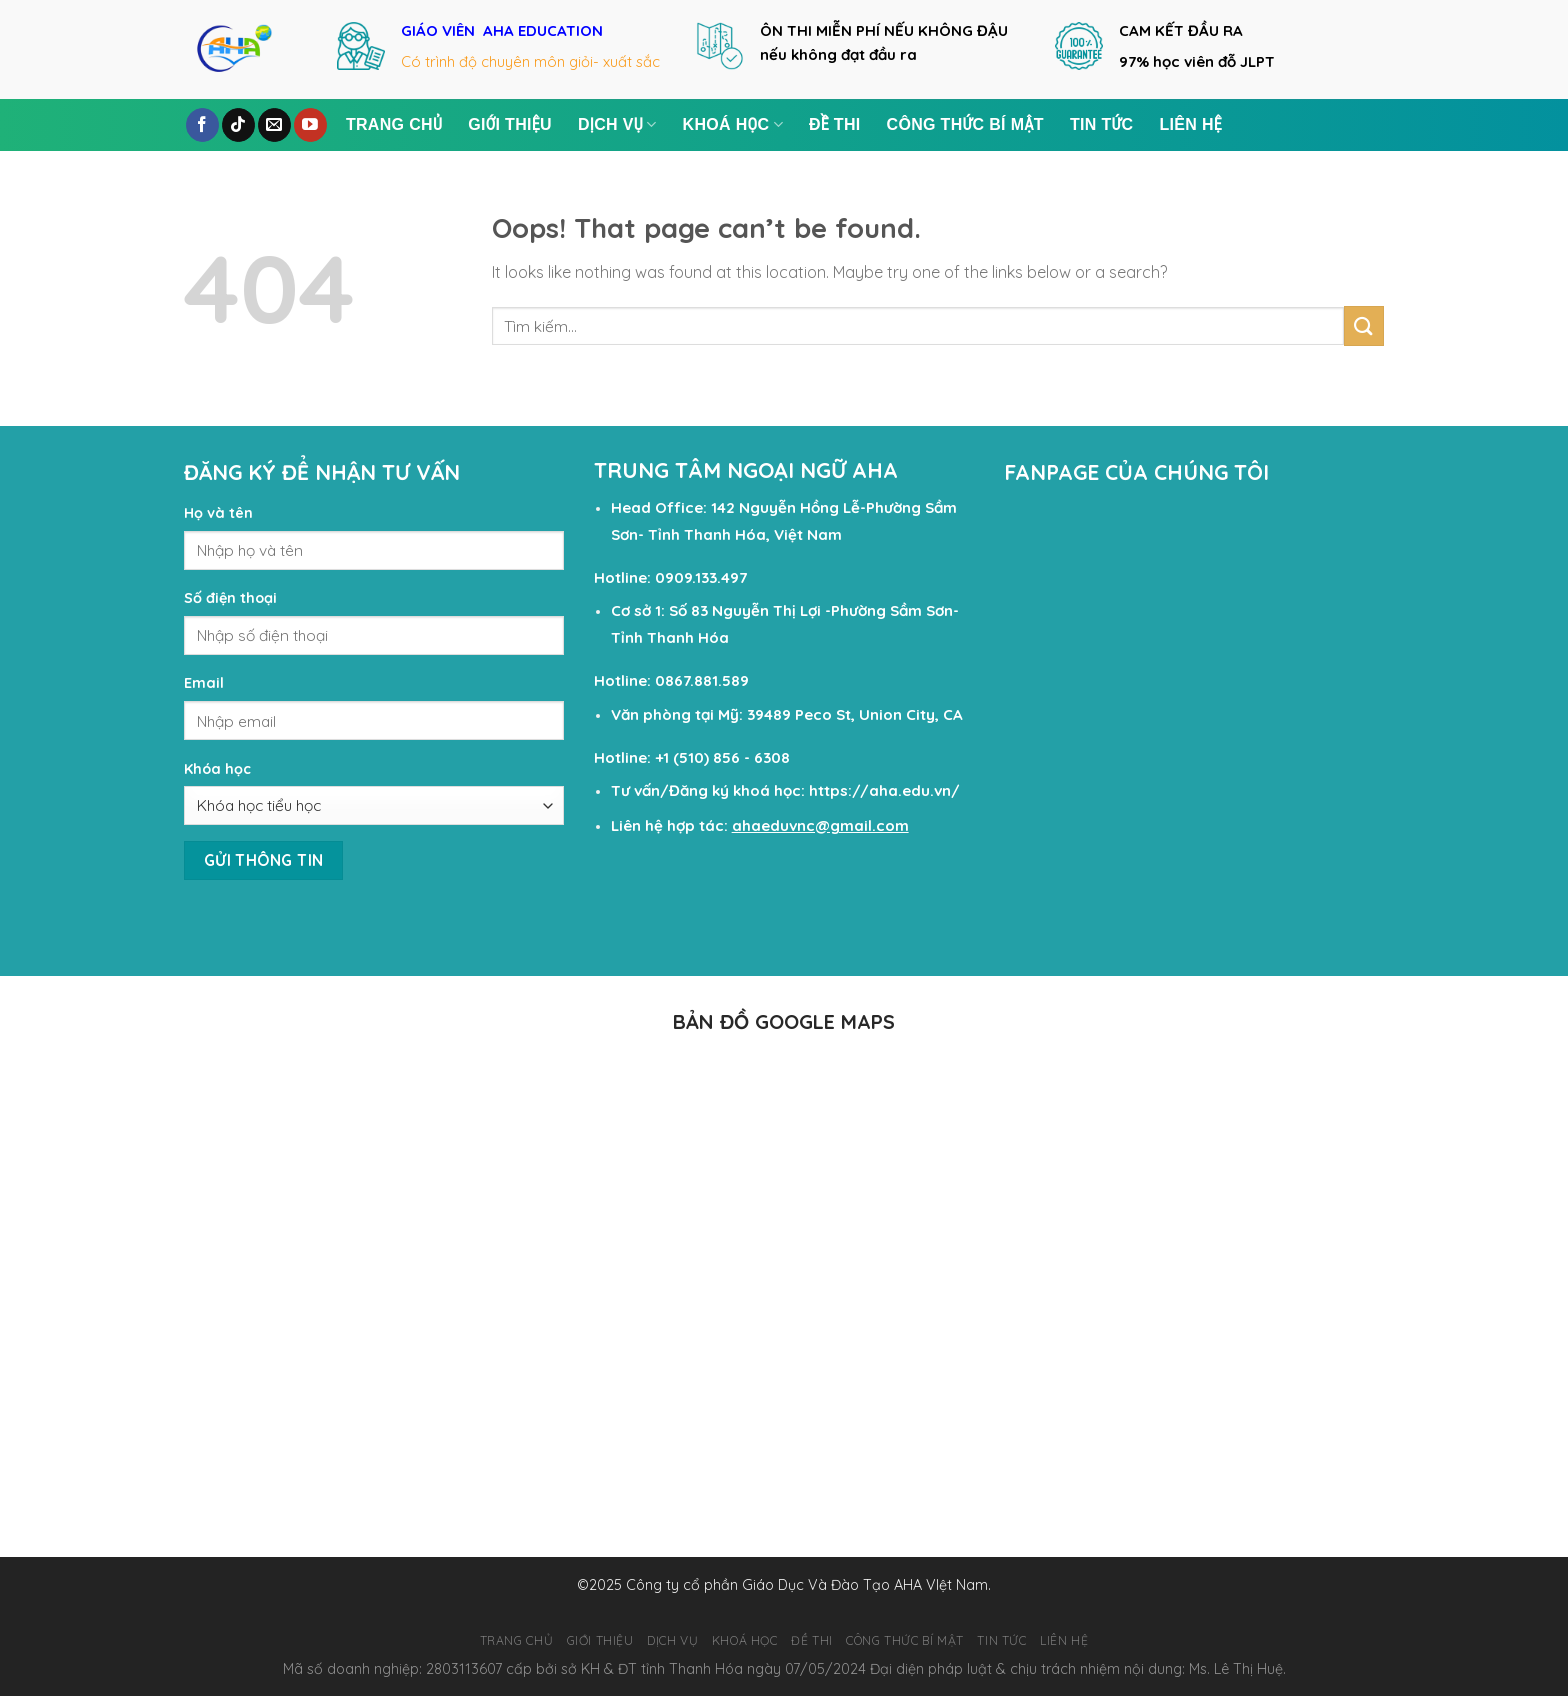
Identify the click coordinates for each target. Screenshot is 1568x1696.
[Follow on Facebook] (202, 125)
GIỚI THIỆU (510, 124)
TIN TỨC (1102, 124)
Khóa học (217, 769)
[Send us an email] (274, 125)
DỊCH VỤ (617, 124)
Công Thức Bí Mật (965, 124)
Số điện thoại (230, 598)
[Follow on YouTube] (310, 125)
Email (204, 683)
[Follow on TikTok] (238, 125)
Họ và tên (218, 513)
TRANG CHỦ (394, 124)
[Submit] (1364, 325)
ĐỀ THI (835, 124)
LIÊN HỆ (1190, 124)
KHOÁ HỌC (733, 124)
